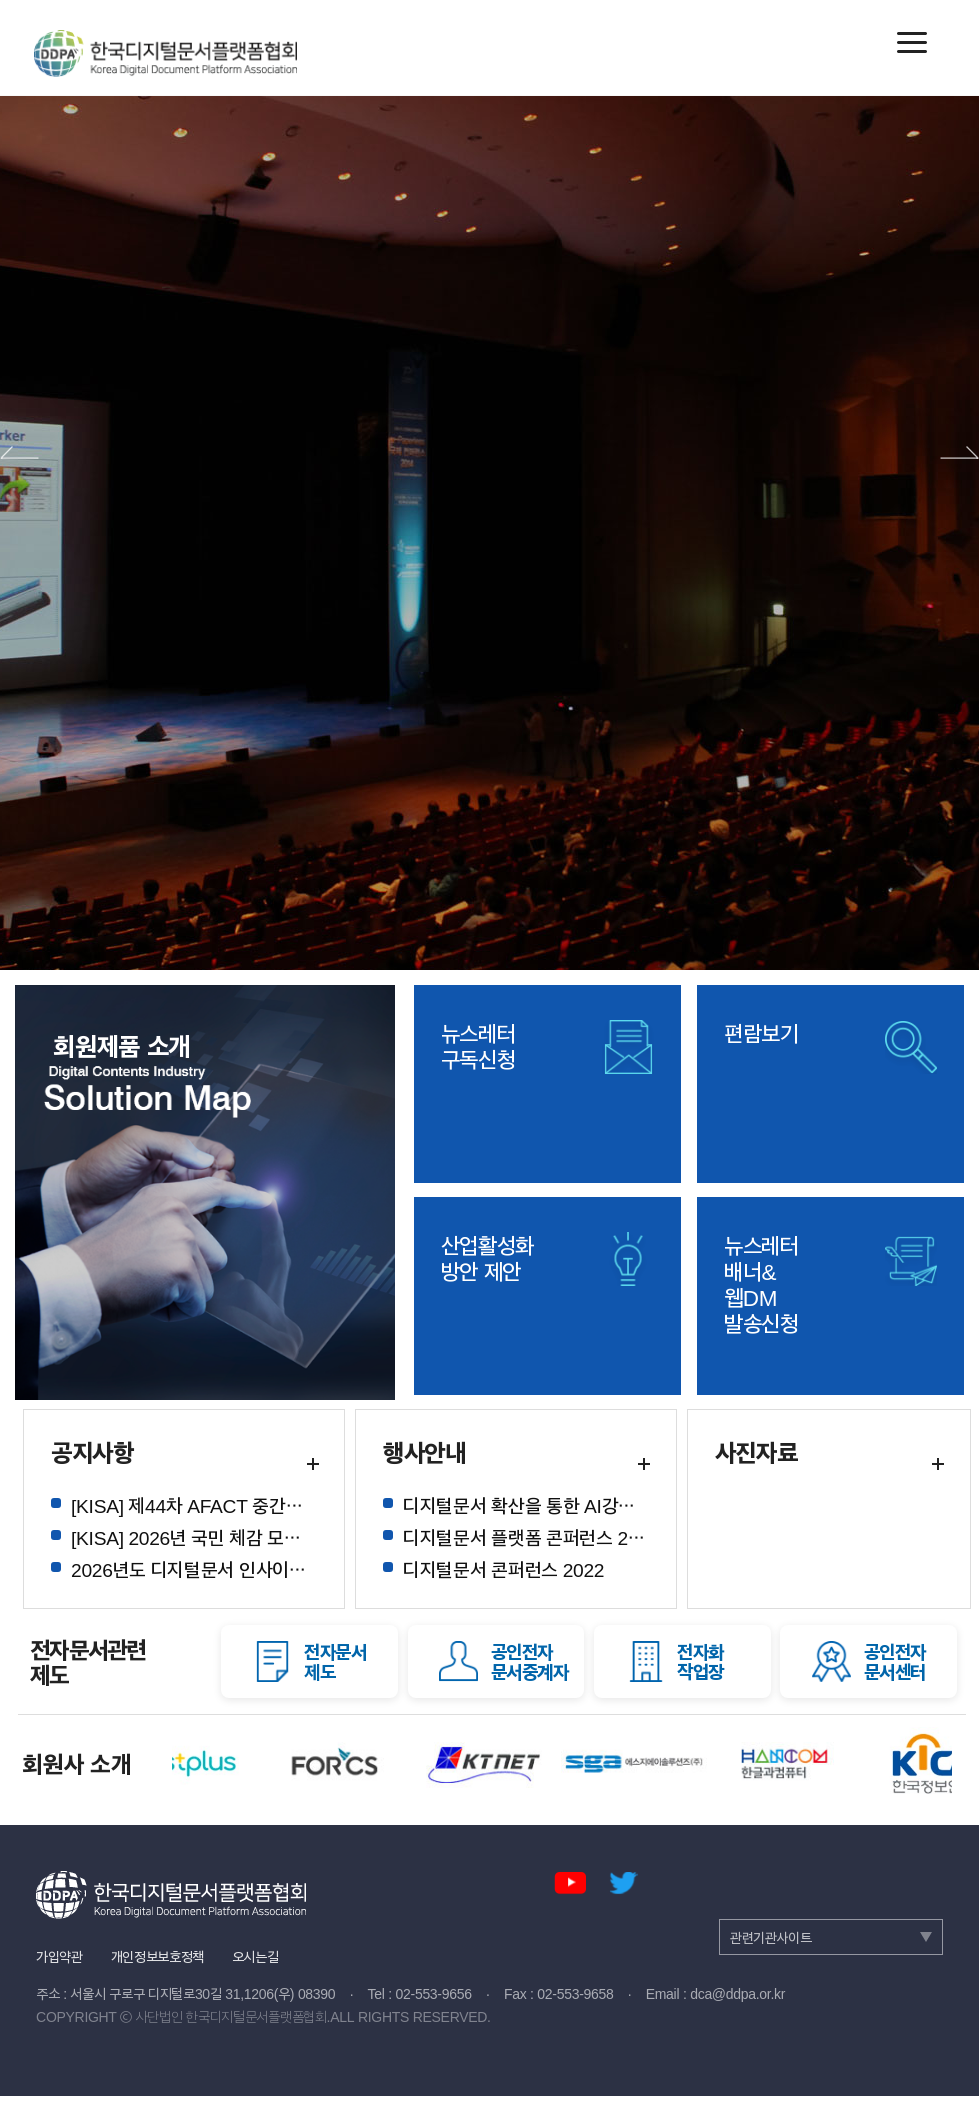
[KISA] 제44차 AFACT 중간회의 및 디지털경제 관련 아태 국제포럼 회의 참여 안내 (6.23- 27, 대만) (194, 1504)
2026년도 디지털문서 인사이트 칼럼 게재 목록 (194, 1568)
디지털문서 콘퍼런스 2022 (503, 1568)
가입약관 (59, 1955)
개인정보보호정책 (158, 1955)
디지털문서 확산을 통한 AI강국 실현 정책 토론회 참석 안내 (526, 1504)
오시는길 (255, 1955)
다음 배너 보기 (959, 452)
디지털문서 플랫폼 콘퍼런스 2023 (526, 1536)
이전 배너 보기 (19, 452)
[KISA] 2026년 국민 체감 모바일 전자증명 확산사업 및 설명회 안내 (194, 1536)
